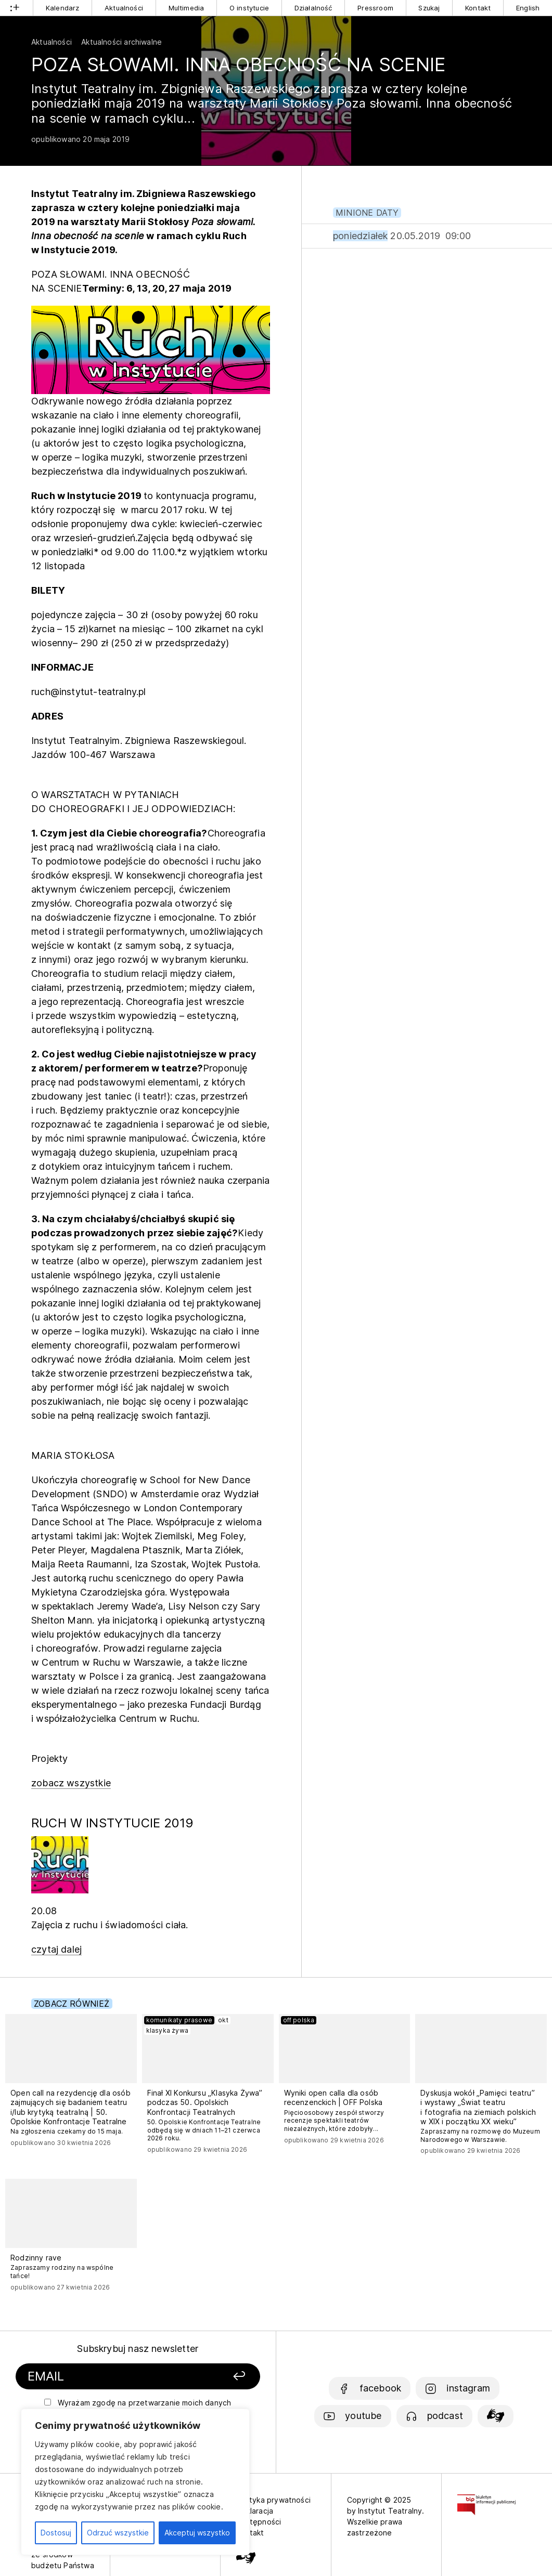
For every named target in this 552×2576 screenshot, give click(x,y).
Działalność (313, 8)
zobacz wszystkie (71, 1782)
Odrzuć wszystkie (118, 2532)
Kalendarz (63, 8)
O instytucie (249, 8)
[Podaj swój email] (107, 2377)
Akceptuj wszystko (197, 2532)
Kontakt (478, 8)
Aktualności (124, 8)
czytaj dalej (56, 1949)
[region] (135, 2482)
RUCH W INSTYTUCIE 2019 (112, 1822)
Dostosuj (56, 2532)
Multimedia (186, 8)
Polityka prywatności (273, 2499)
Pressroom (375, 8)
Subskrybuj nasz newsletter (137, 2348)
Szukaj (429, 8)
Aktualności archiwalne (121, 41)
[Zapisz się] (218, 2377)
